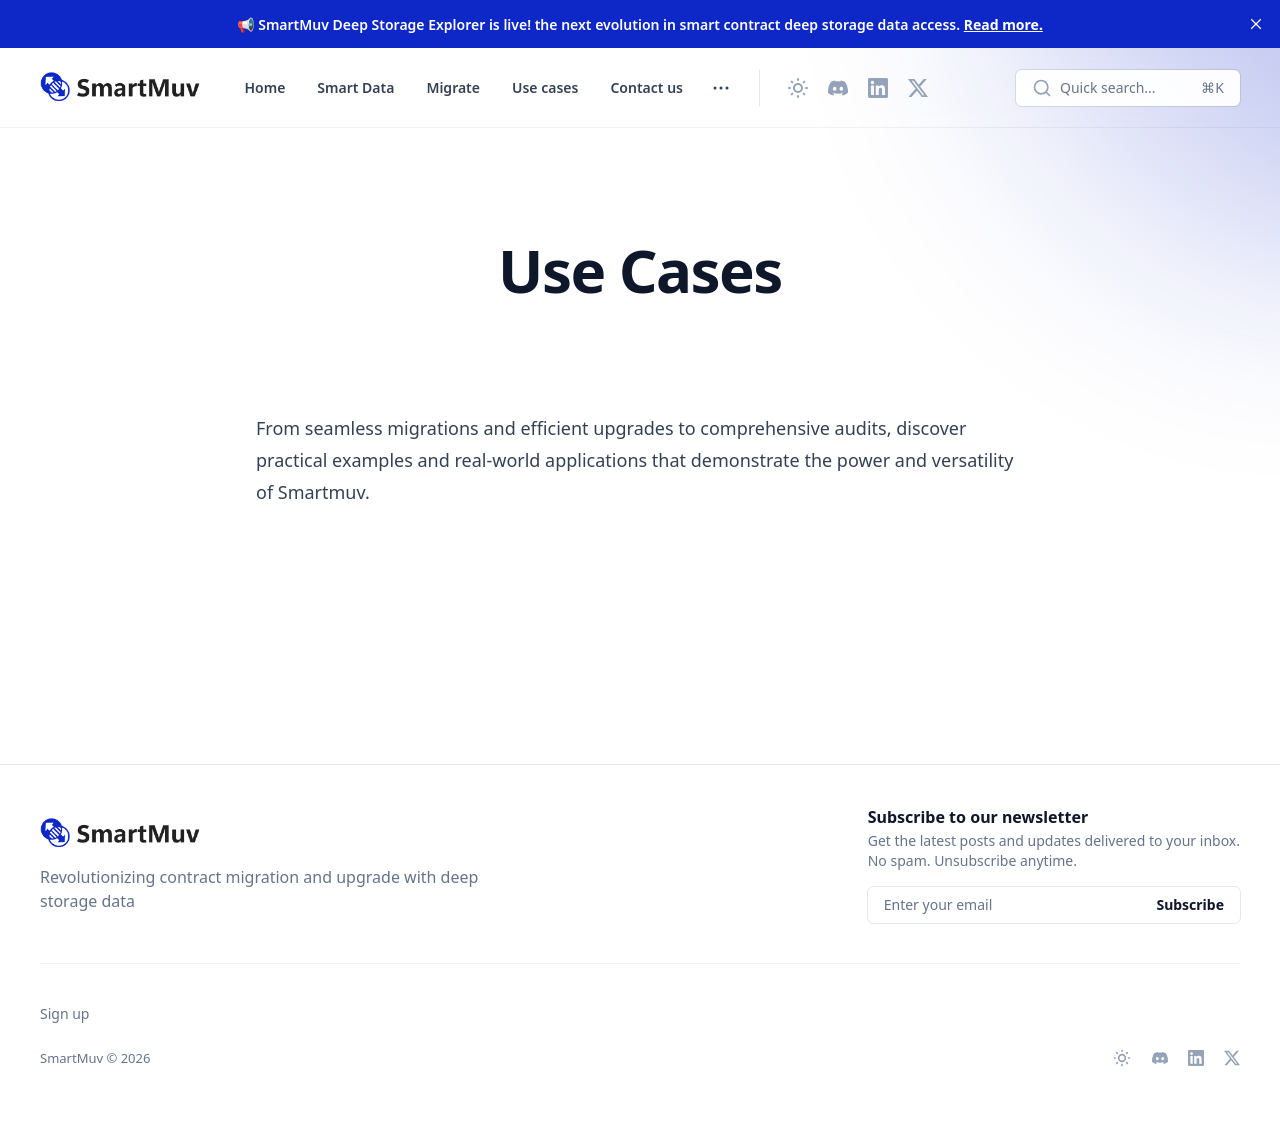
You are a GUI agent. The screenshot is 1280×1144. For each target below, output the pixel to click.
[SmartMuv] (120, 88)
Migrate (453, 87)
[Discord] (838, 88)
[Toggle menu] (721, 88)
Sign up (64, 1013)
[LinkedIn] (878, 88)
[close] (1256, 24)
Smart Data (355, 87)
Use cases (545, 87)
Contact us (646, 87)
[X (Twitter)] (918, 88)
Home (265, 87)
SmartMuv (71, 1058)
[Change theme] (798, 88)
